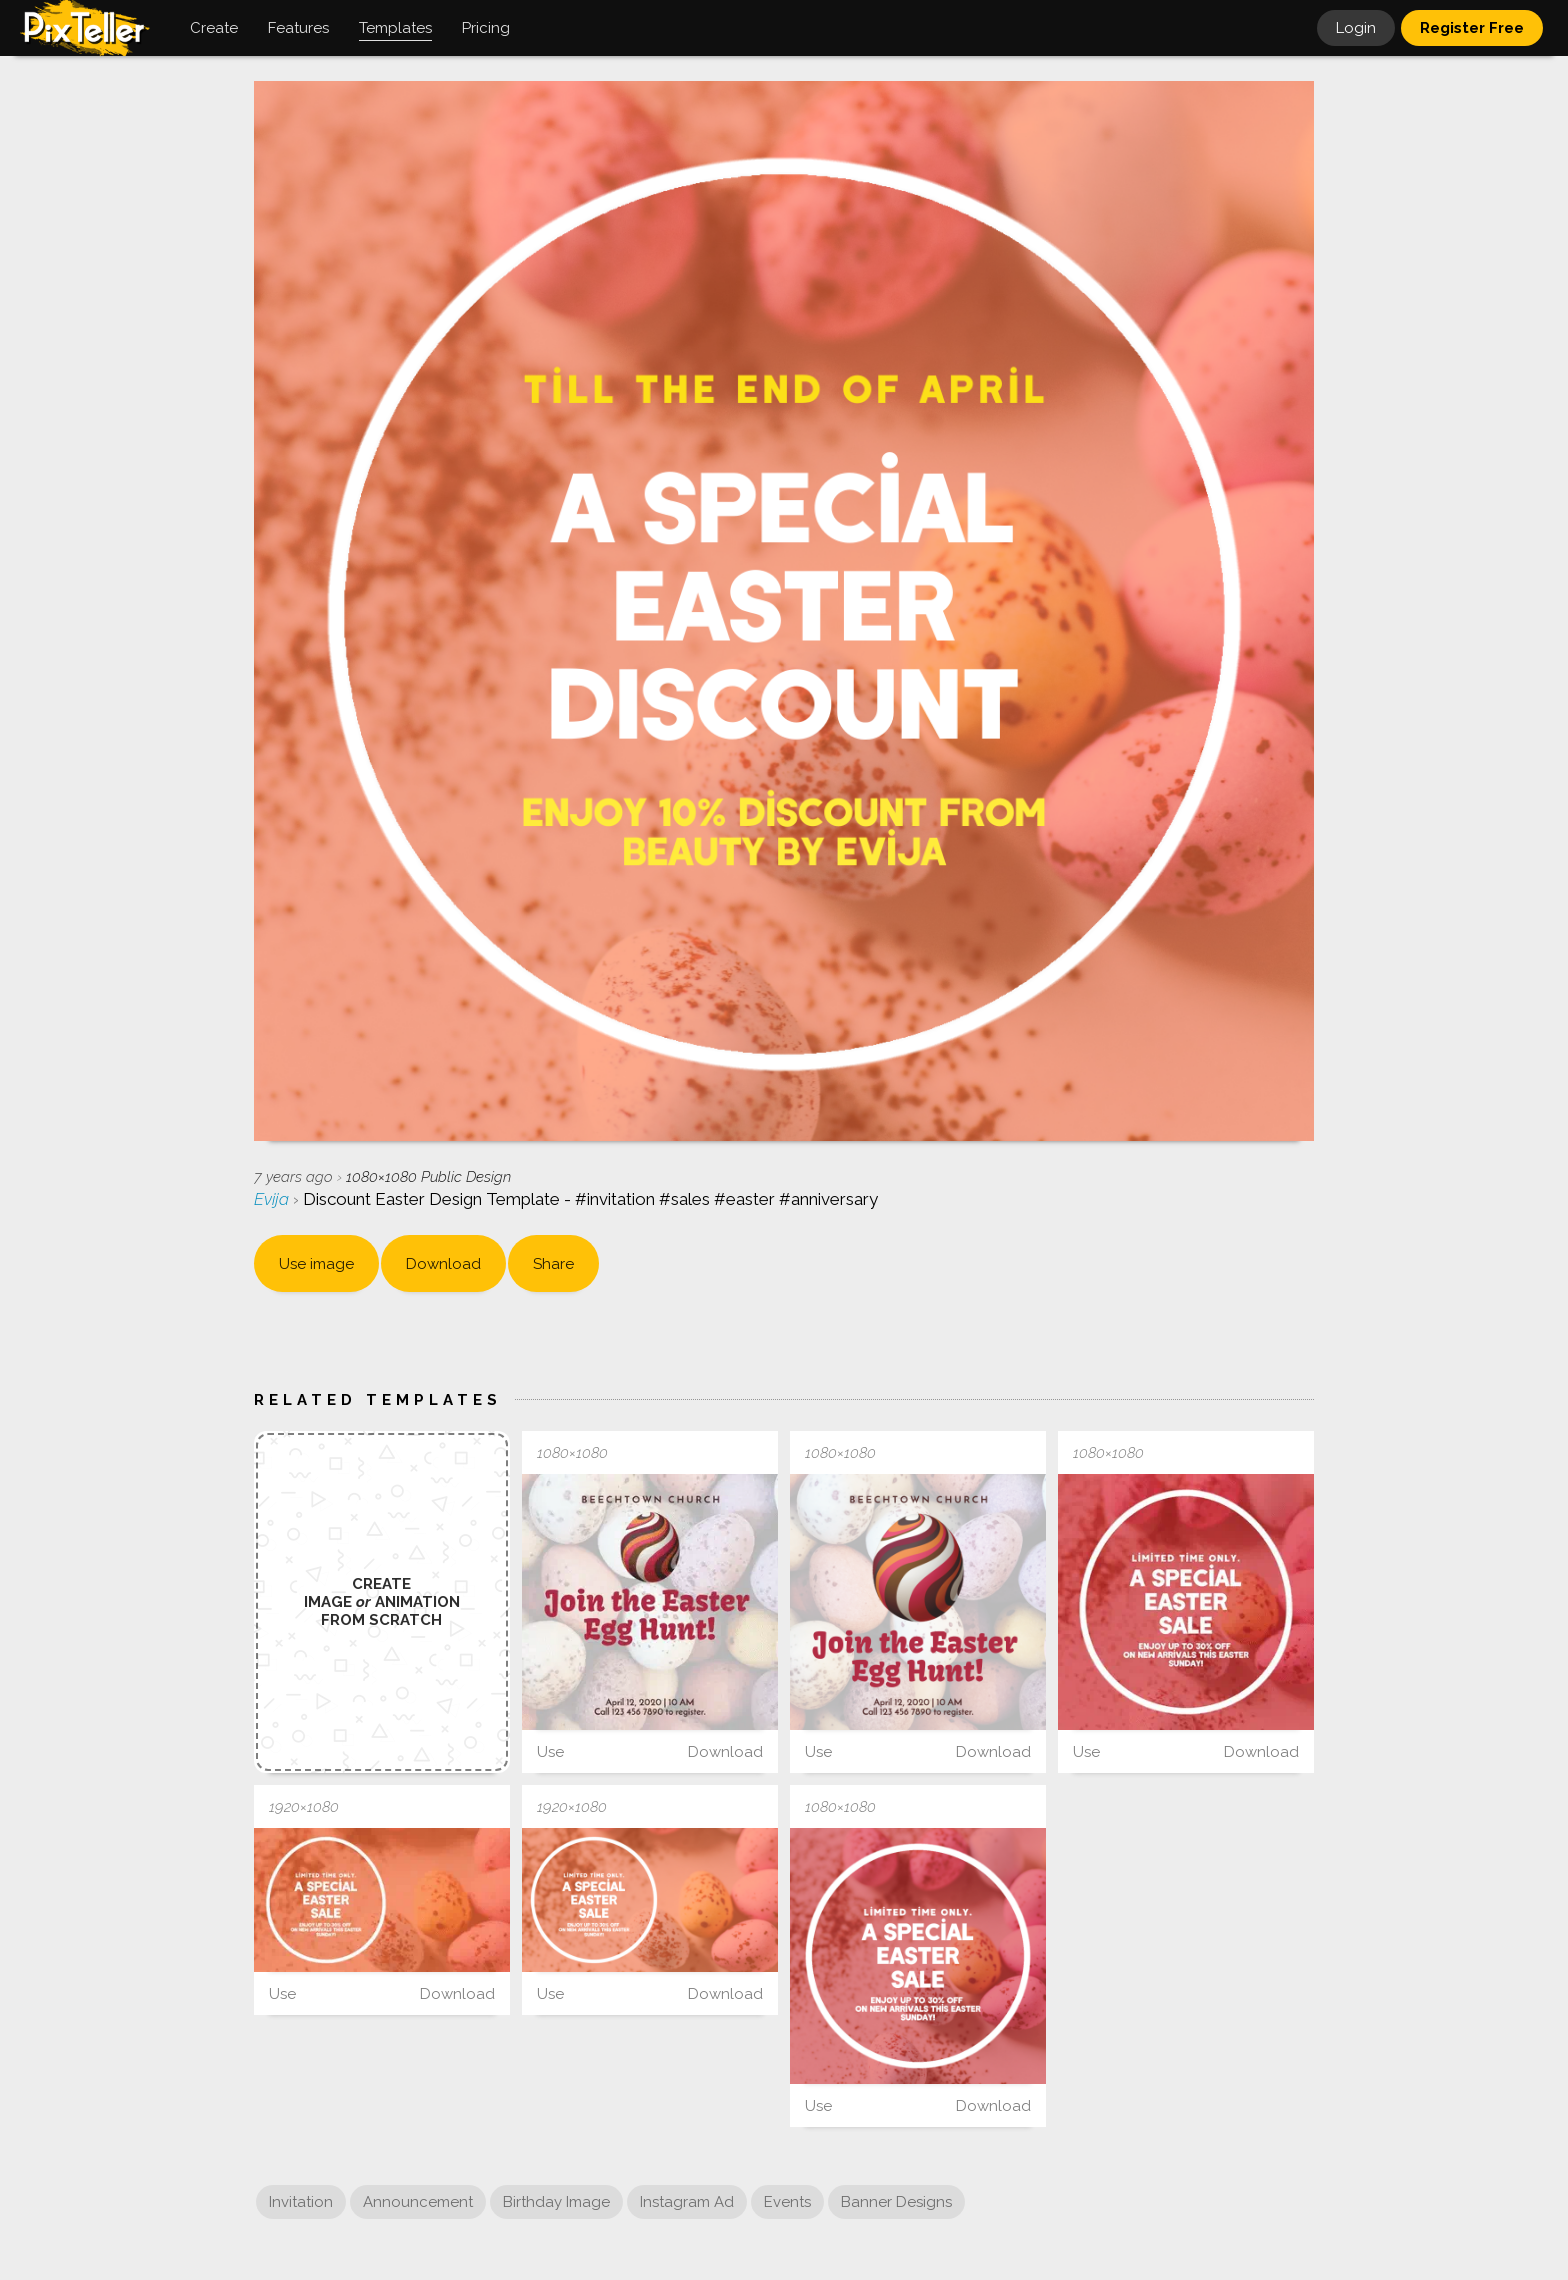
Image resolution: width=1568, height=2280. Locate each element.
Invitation (301, 2202)
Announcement (418, 2202)
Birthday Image (556, 2202)
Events (787, 2202)
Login (1356, 28)
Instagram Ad (687, 2202)
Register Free (1472, 28)
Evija (273, 1199)
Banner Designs (896, 2202)
